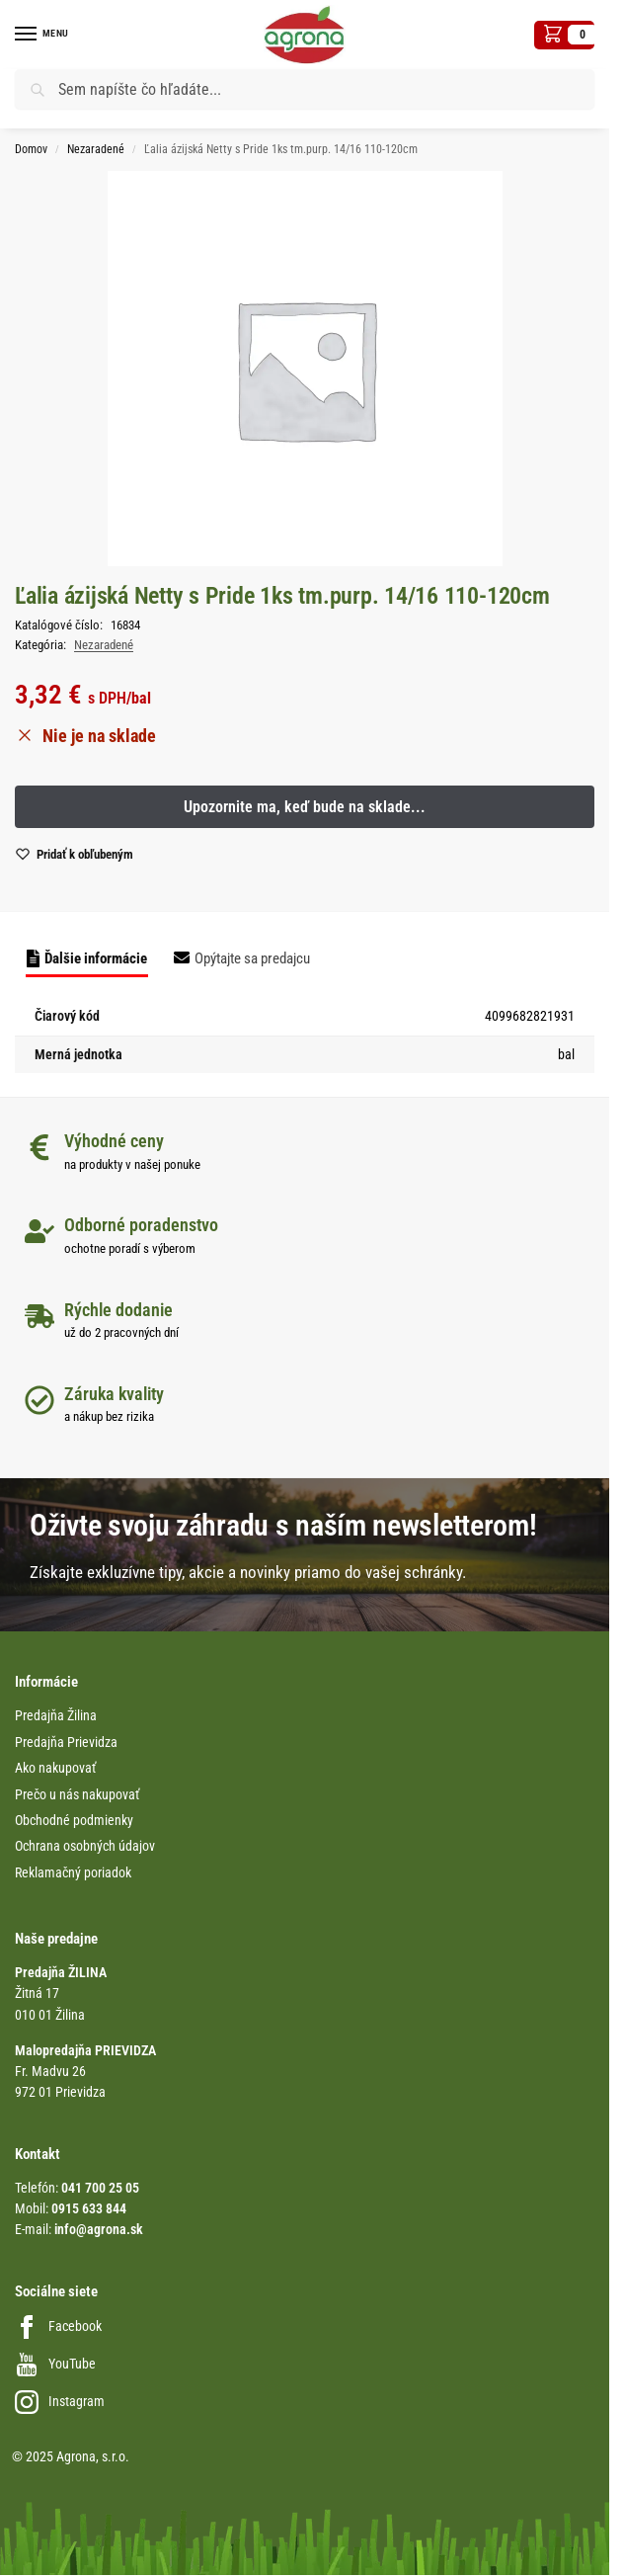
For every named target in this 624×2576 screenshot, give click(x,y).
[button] (564, 35)
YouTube (55, 2363)
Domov (31, 148)
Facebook (58, 2326)
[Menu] (44, 34)
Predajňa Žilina (56, 1715)
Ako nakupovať (55, 1768)
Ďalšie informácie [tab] (95, 958)
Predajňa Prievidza (66, 1742)
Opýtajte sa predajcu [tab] (252, 958)
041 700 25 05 (100, 2188)
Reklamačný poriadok (73, 1872)
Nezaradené (95, 148)
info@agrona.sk (98, 2229)
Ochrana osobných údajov (85, 1846)
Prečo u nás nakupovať (77, 1794)
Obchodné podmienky (74, 1820)
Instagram (60, 2401)
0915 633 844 (88, 2208)
